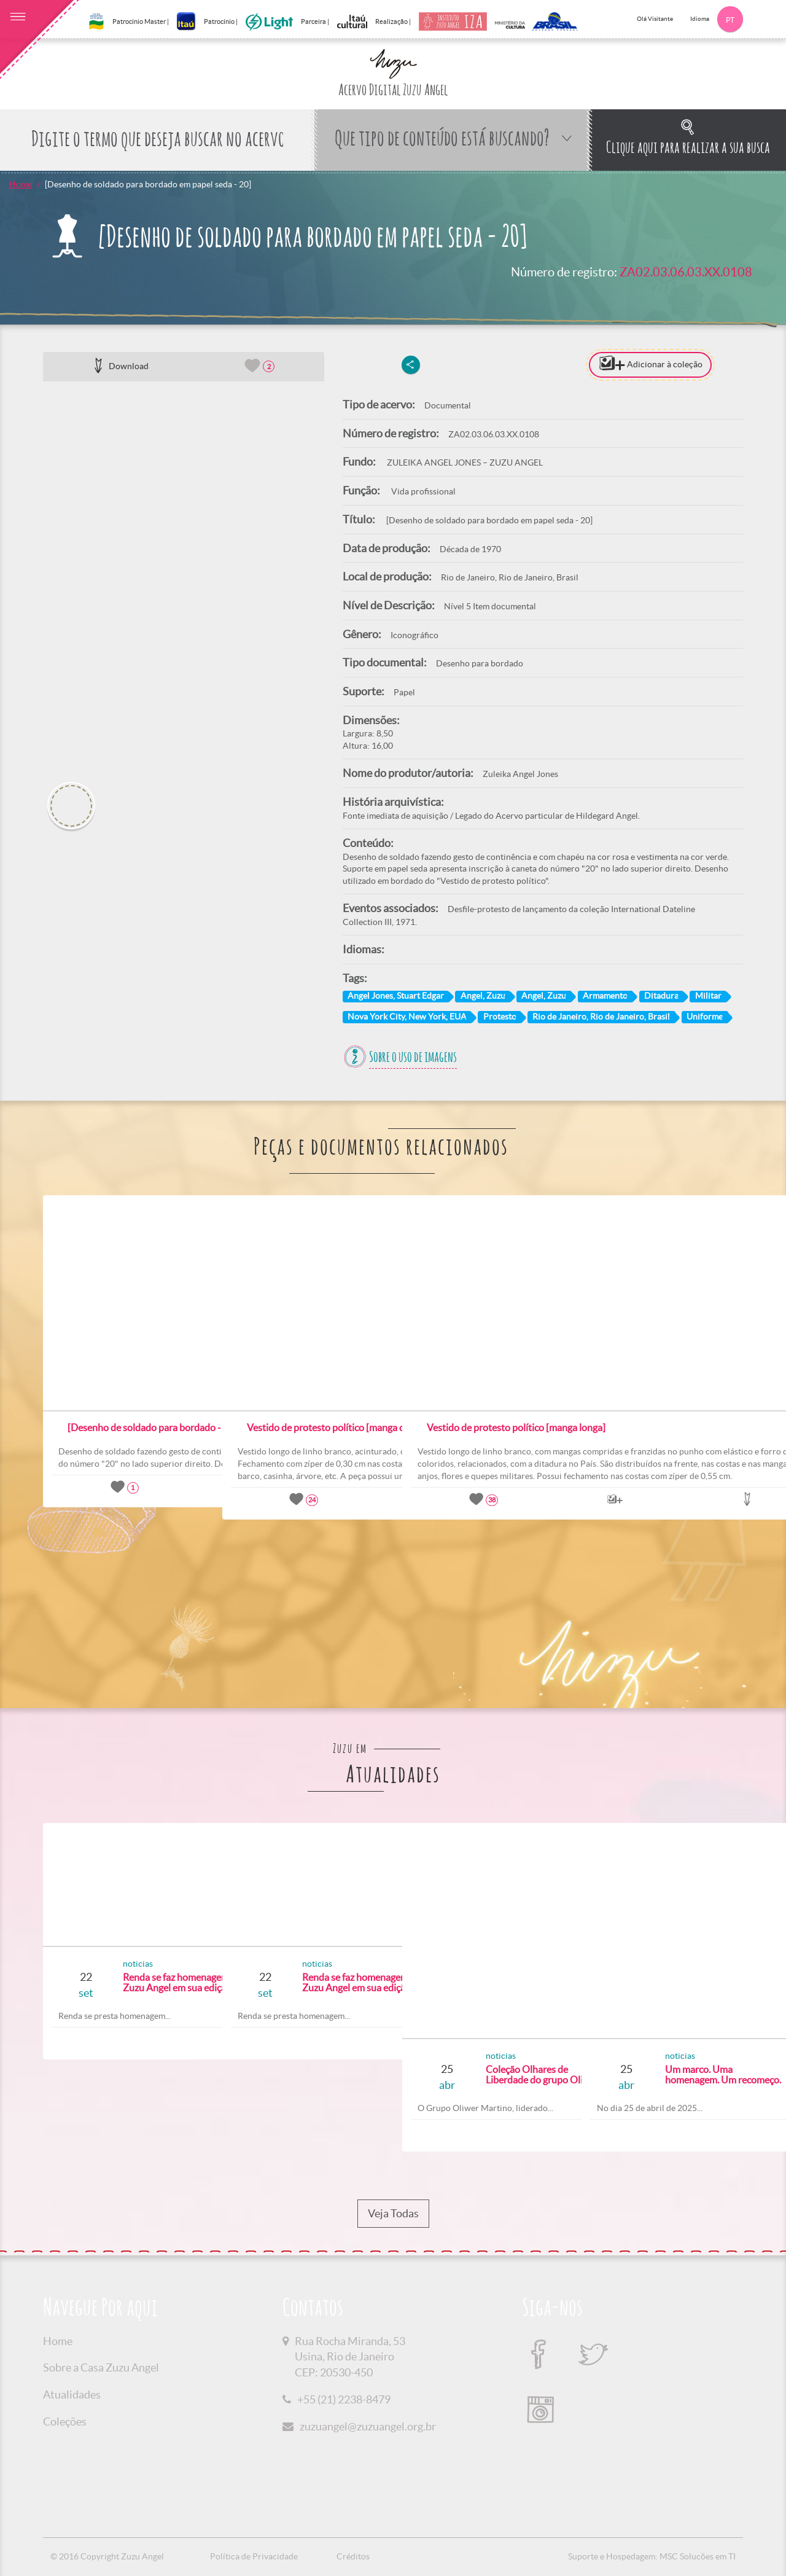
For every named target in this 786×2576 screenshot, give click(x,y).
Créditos (353, 2556)
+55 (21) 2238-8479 (344, 2399)
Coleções (65, 2421)
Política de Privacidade (254, 2556)
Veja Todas (393, 2213)
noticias (97, 1964)
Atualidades (72, 2394)
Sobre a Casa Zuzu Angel (101, 2367)
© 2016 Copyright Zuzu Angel (107, 2556)
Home (20, 184)
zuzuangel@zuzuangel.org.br (368, 2426)
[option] (183, 577)
